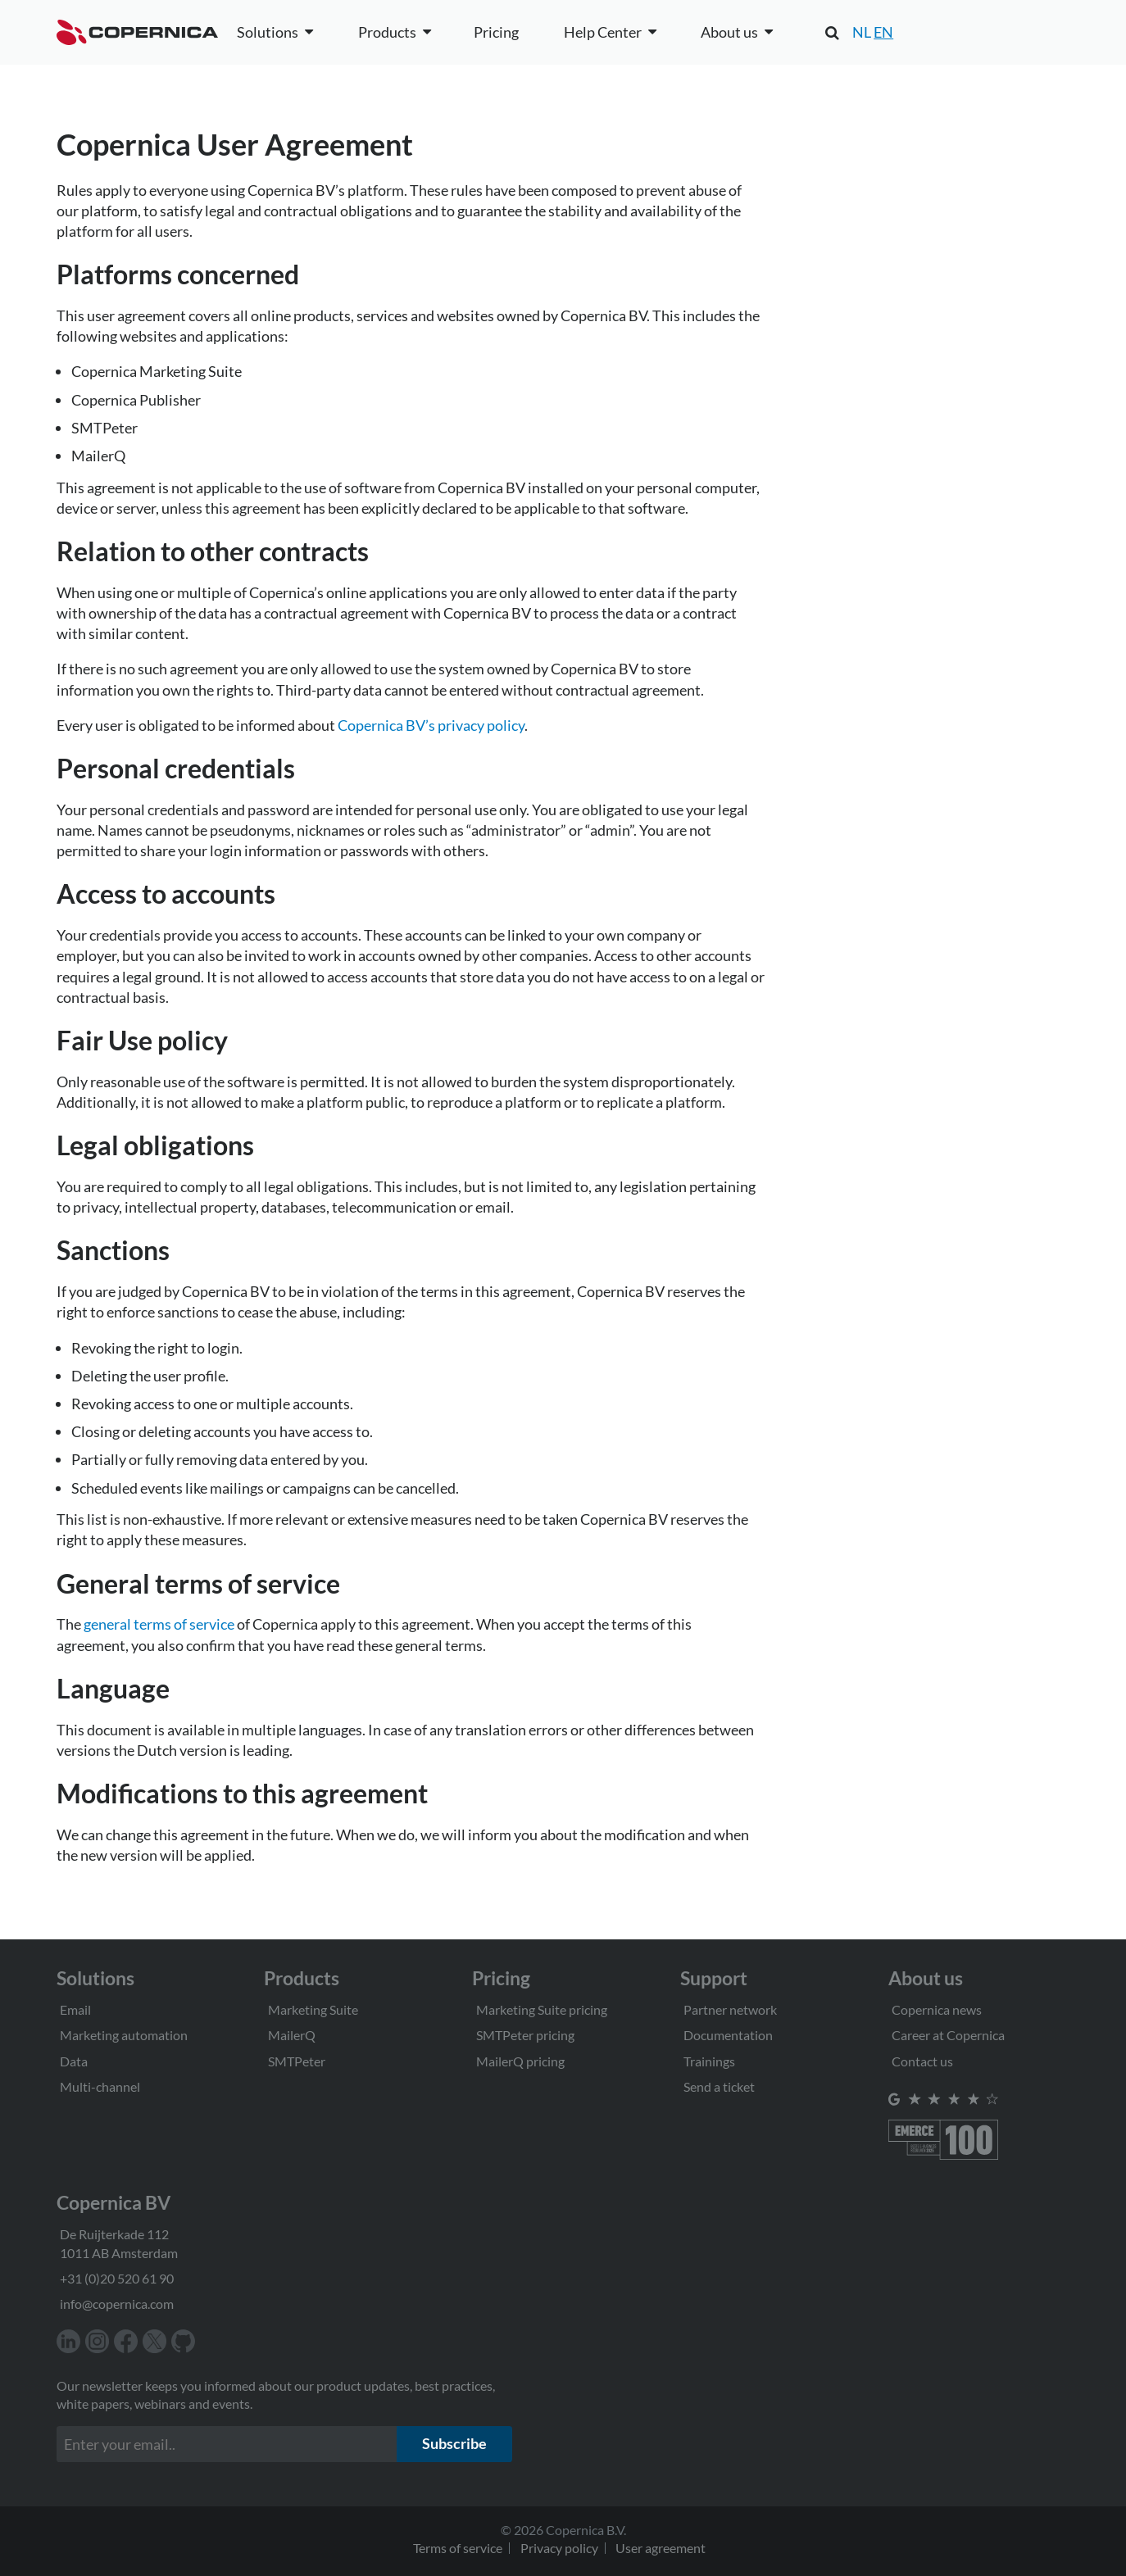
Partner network (730, 2009)
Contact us (922, 2061)
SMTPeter (296, 2061)
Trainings (709, 2061)
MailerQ (292, 2035)
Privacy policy (559, 2548)
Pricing (496, 32)
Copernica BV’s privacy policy (431, 725)
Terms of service (457, 2548)
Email (75, 2009)
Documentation (728, 2035)
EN (883, 32)
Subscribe (454, 2443)
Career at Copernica (948, 2035)
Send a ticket (719, 2086)
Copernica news (937, 2009)
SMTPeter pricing (525, 2035)
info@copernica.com (117, 2303)
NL (861, 32)
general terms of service (159, 1624)
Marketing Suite (313, 2009)
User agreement (660, 2548)
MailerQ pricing (520, 2061)
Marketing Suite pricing (541, 2009)
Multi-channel (100, 2086)
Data (74, 2061)
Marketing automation (124, 2035)
